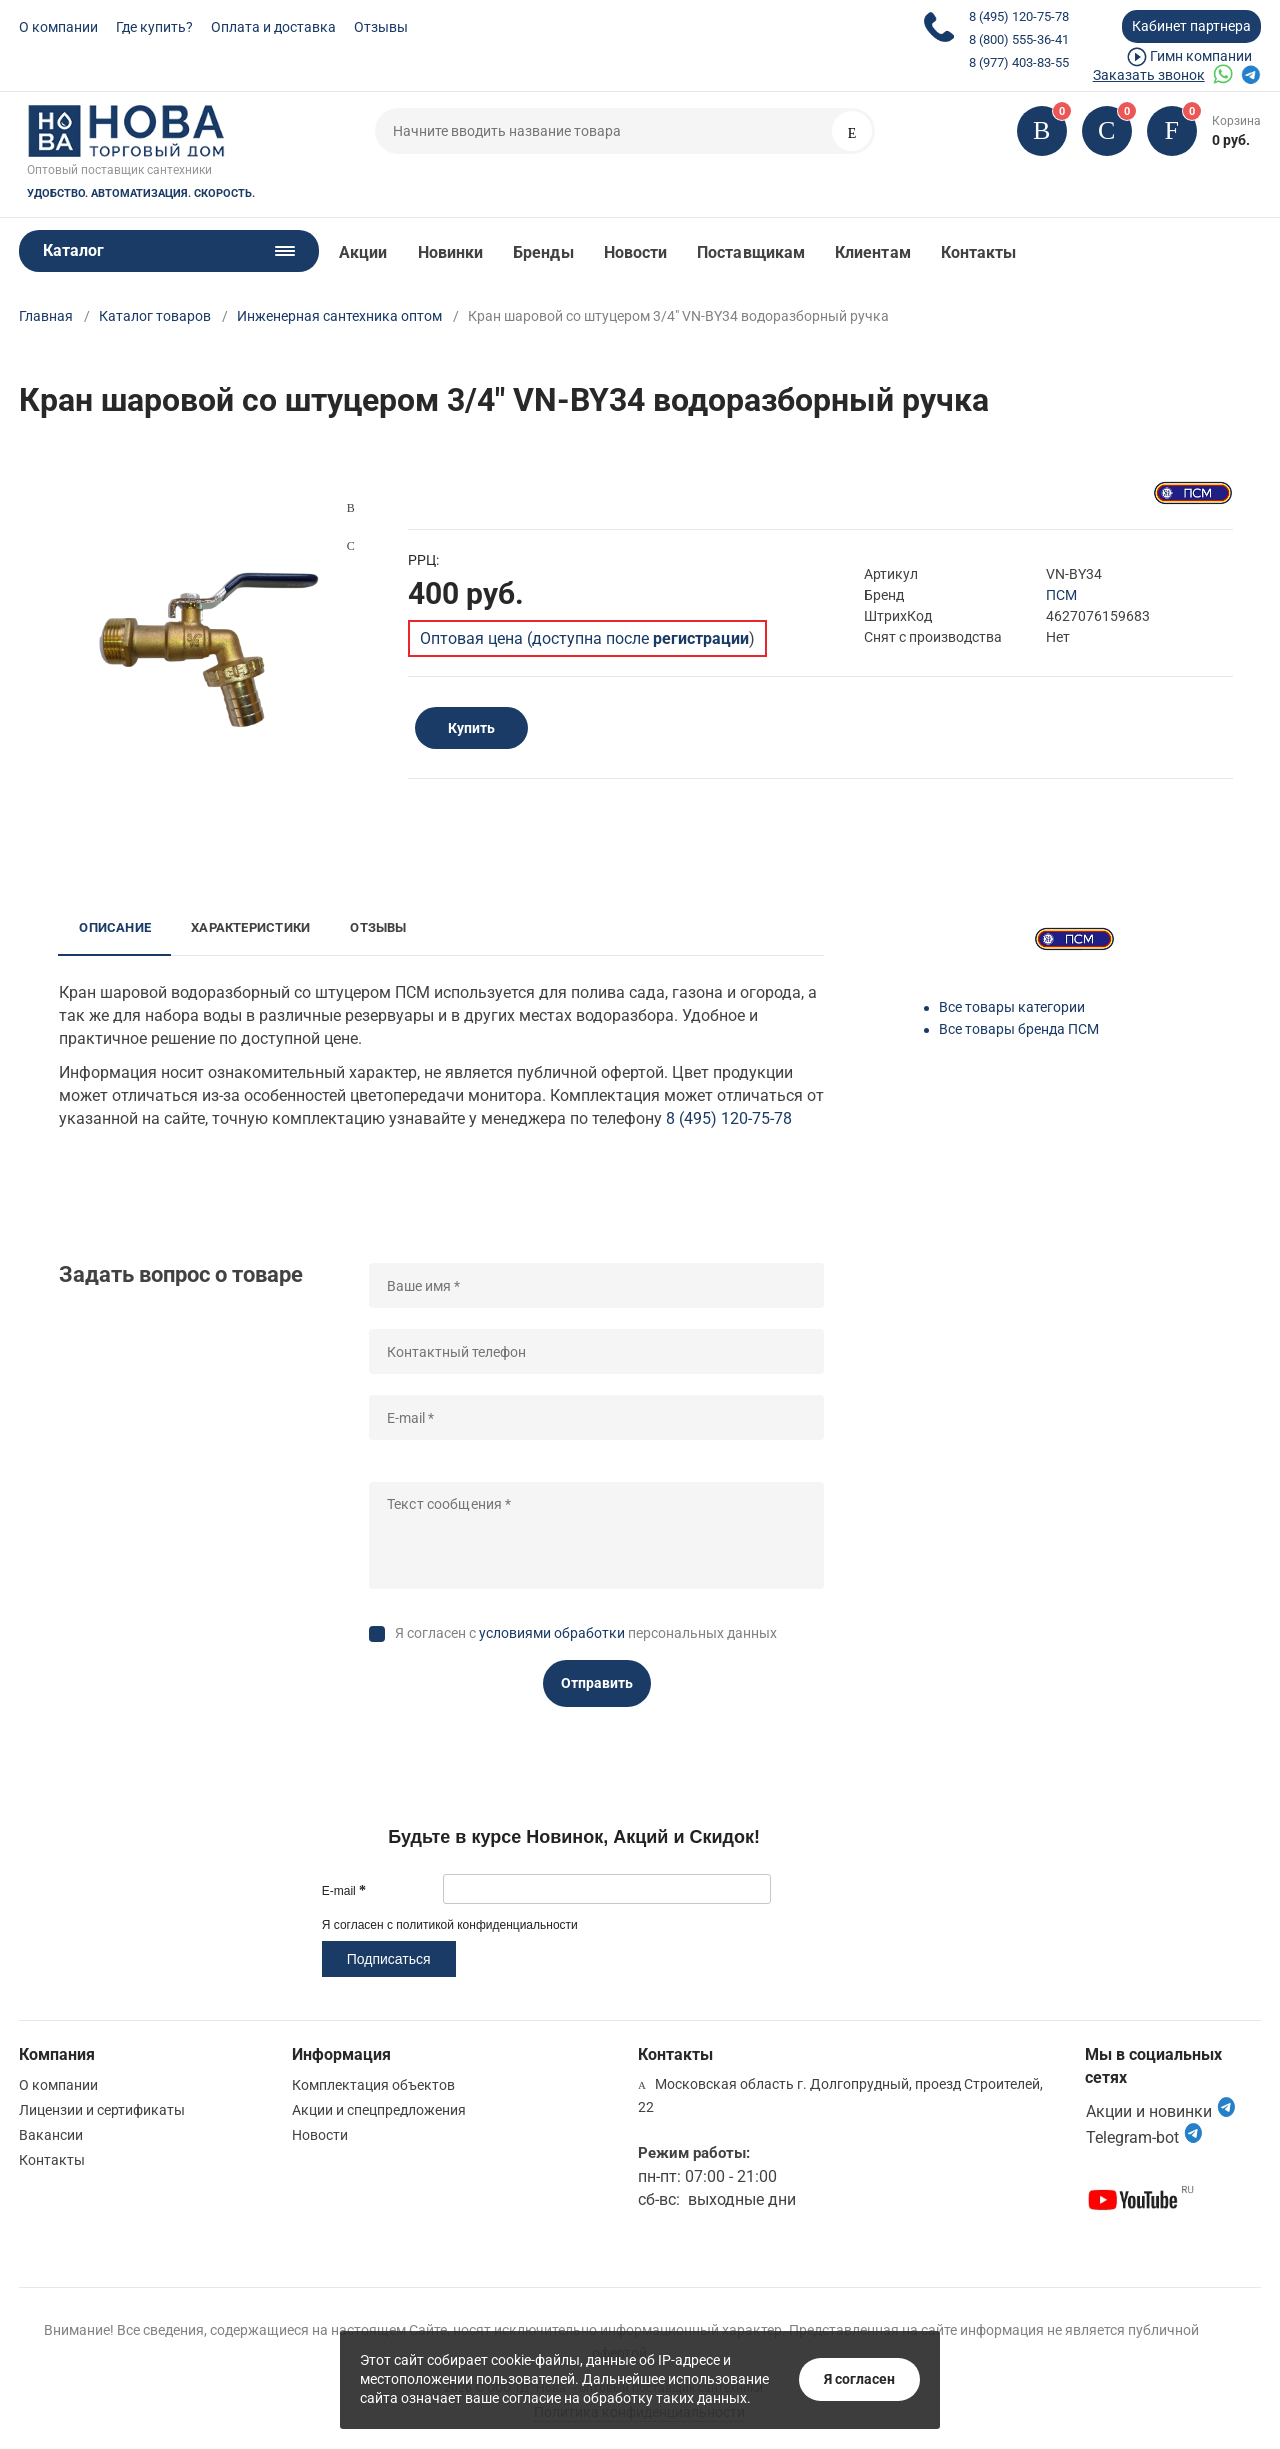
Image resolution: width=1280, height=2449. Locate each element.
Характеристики (250, 927)
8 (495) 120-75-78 (1019, 16)
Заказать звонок (1149, 75)
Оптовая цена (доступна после (584, 638)
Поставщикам (751, 252)
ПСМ (1061, 595)
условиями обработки (552, 1633)
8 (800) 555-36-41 (1019, 39)
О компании (58, 27)
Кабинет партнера (1191, 26)
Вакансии (51, 2135)
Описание (115, 927)
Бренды (543, 252)
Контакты (979, 252)
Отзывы (381, 27)
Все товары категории (1012, 1007)
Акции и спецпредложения (379, 2110)
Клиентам (873, 252)
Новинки (451, 252)
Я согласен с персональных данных (586, 1633)
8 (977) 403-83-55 (1019, 62)
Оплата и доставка (273, 27)
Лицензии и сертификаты (102, 2110)
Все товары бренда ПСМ (1019, 1029)
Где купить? (154, 27)
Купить (471, 728)
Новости (636, 252)
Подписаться (389, 1959)
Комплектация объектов (373, 2085)
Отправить (597, 1683)
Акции (363, 252)
